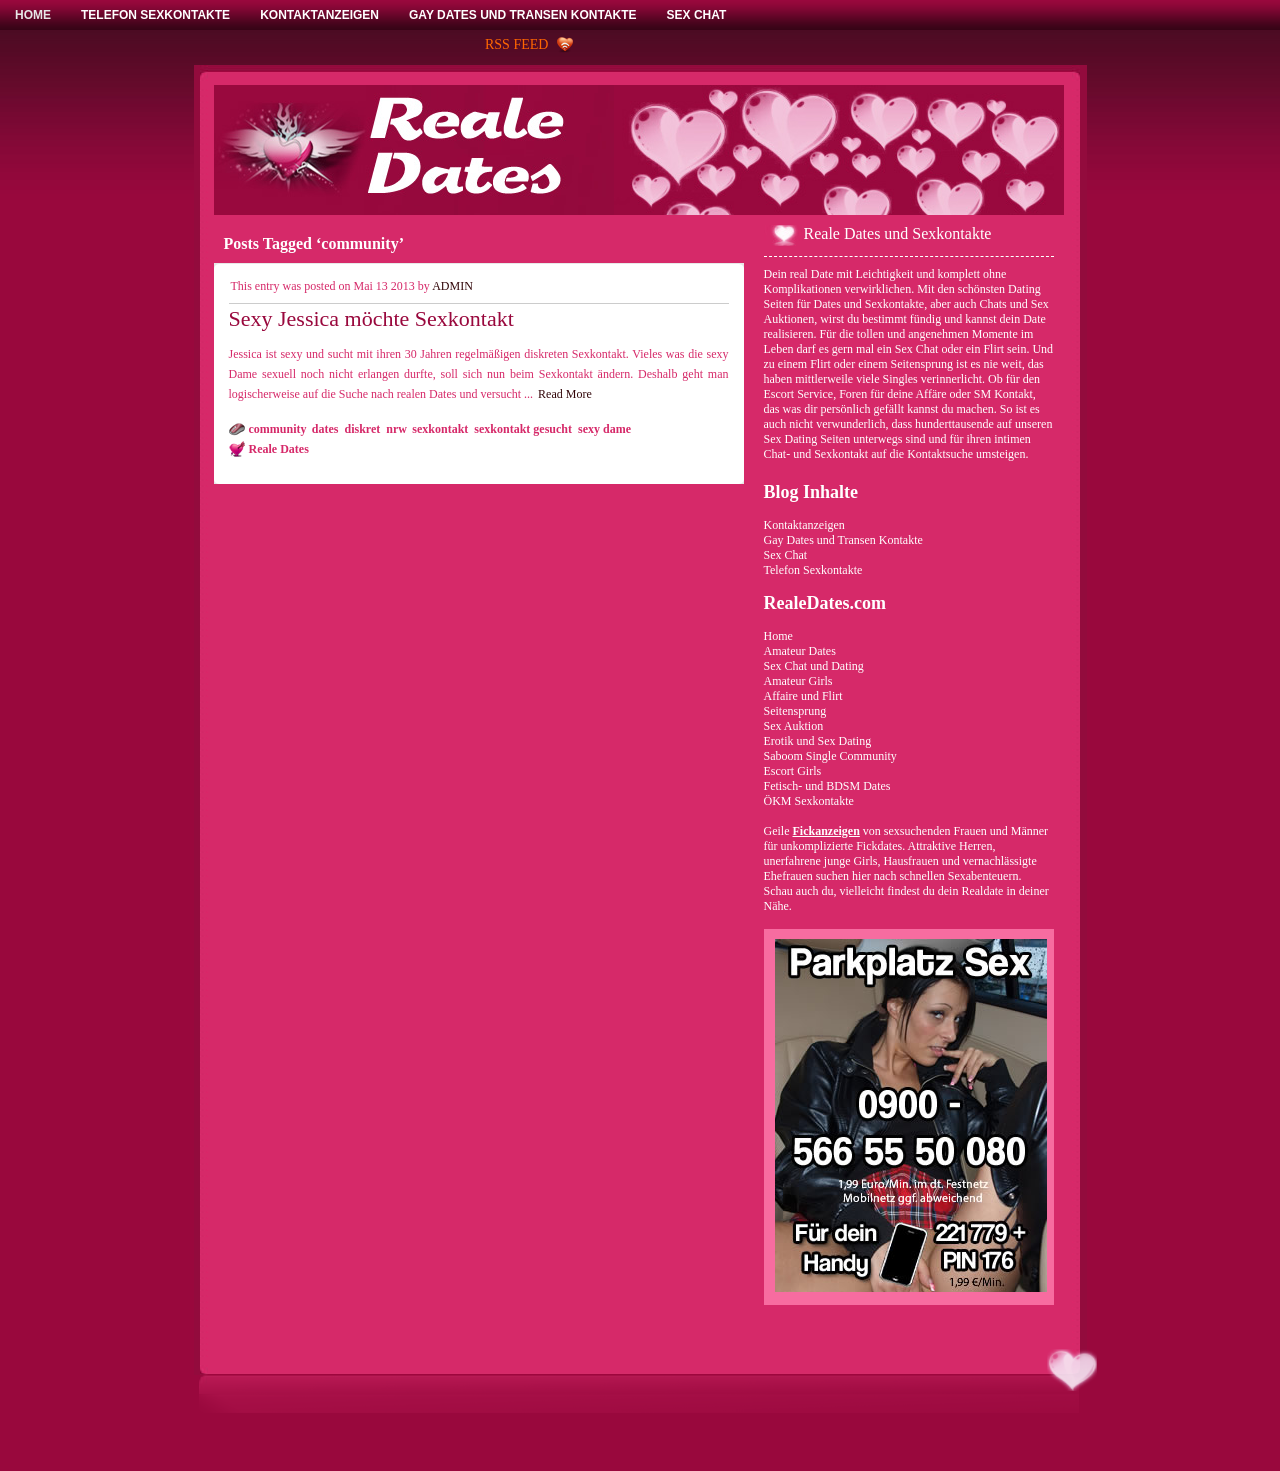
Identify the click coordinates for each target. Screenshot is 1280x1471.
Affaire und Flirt (803, 696)
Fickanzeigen (826, 831)
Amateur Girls (798, 681)
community (277, 429)
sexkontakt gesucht (523, 429)
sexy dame (604, 429)
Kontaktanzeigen (804, 525)
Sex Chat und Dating (814, 666)
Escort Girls (793, 771)
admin (452, 286)
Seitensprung (795, 711)
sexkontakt (440, 429)
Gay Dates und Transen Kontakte (843, 540)
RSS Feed (516, 44)
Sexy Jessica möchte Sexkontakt (371, 318)
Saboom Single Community (830, 756)
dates (325, 429)
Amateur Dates (800, 651)
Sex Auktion (794, 726)
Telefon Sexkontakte (813, 570)
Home (778, 636)
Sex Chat (786, 555)
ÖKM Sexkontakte (809, 801)
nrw (396, 429)
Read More (565, 394)
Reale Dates (279, 449)
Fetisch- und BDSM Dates (827, 786)
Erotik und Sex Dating (818, 741)
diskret (363, 429)
